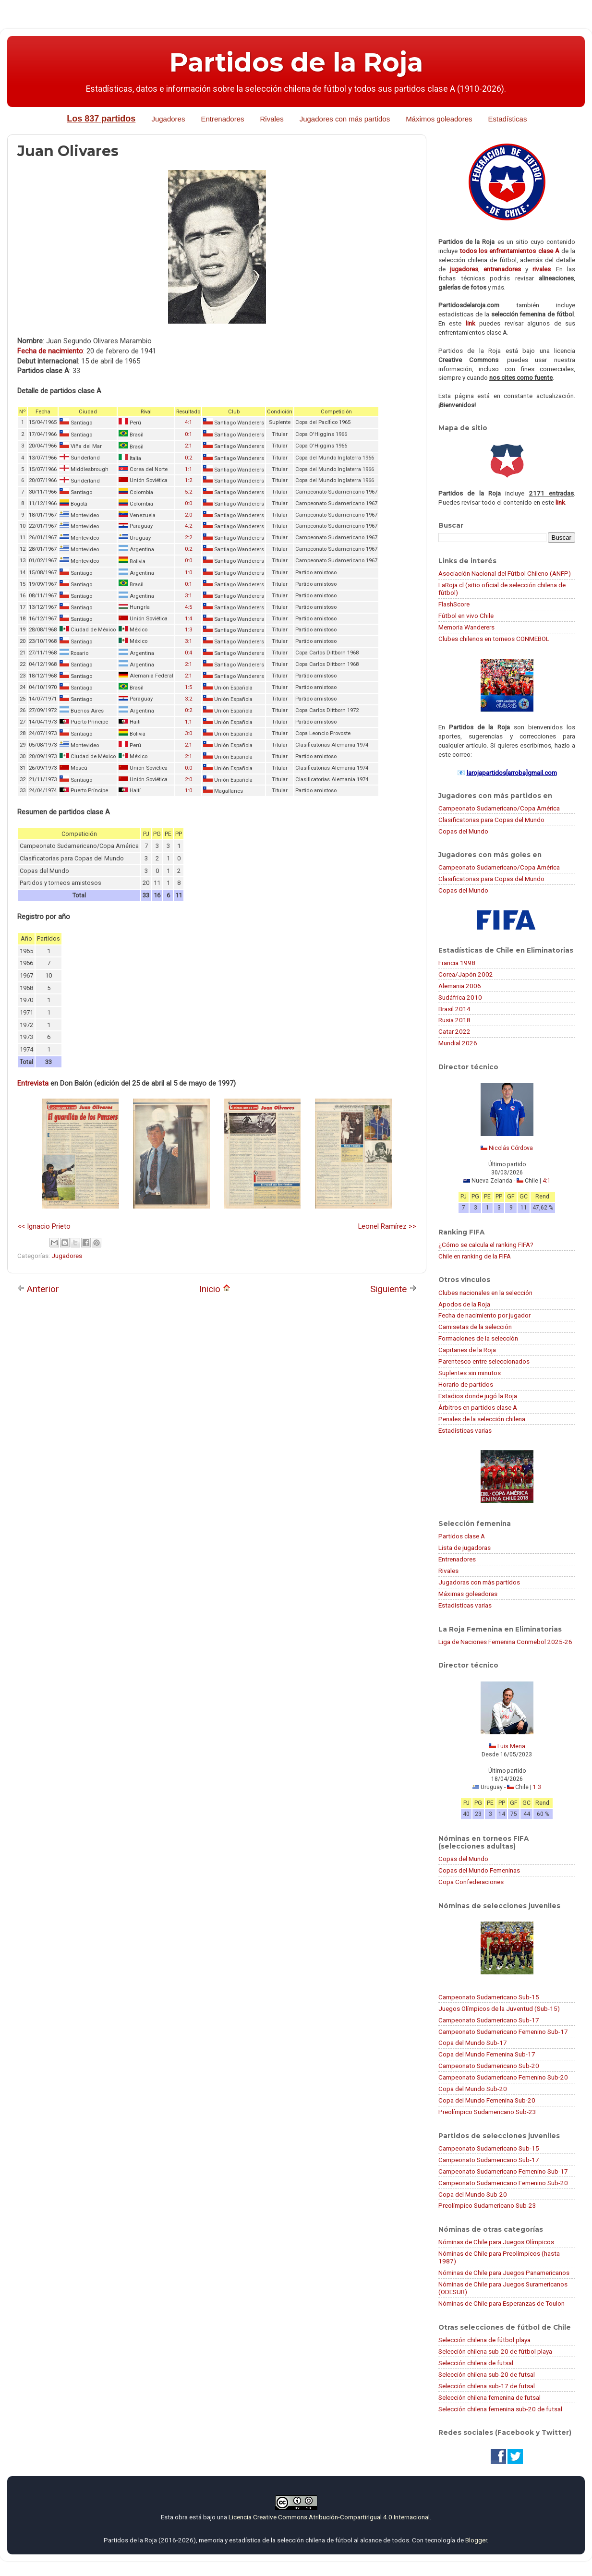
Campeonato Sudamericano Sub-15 (488, 1997)
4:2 (188, 526)
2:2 (188, 537)
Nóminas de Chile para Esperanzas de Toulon (501, 2303)
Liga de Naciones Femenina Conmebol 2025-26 (505, 1641)
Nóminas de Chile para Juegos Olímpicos (496, 2242)
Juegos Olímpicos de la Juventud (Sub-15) (499, 2008)
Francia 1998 (456, 963)
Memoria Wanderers (466, 627)
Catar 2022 (454, 1031)
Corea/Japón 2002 (465, 974)
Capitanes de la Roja (467, 1350)
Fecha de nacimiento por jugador (484, 1315)
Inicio (214, 1288)
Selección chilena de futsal (475, 2363)
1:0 (188, 572)
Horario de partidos (465, 1384)
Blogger (476, 2540)
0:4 (188, 653)
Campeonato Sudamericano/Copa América (499, 808)
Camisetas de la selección (475, 1326)
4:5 (188, 607)
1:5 (188, 687)
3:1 (188, 596)
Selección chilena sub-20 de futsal (486, 2374)
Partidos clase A (461, 1536)
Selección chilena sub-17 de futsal (486, 2386)
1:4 (188, 619)
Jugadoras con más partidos (479, 1582)
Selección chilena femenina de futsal (489, 2397)
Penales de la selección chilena (481, 1419)
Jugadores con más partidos (345, 119)
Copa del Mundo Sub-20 (472, 2088)
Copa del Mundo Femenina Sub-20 (486, 2100)
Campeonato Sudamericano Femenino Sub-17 (503, 2031)
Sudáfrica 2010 (460, 997)
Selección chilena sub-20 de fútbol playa (495, 2351)
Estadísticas (507, 119)
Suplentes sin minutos (469, 1373)
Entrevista (32, 1083)
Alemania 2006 (459, 986)
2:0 (188, 515)
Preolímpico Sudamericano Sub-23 (487, 2112)
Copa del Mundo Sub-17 (472, 2042)
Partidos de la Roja (296, 62)
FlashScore (454, 604)
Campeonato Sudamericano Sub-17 (488, 2020)
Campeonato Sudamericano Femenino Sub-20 (503, 2077)
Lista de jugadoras (464, 1547)
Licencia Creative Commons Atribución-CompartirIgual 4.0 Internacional (329, 2517)
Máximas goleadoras (467, 1593)
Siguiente (393, 1288)
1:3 (188, 630)
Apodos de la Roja (464, 1304)
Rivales (272, 119)
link (470, 323)
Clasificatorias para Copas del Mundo (491, 819)
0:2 (188, 458)
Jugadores (168, 119)
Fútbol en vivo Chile (466, 615)
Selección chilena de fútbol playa (484, 2340)
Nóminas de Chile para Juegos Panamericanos (503, 2272)
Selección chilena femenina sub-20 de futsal (500, 2409)
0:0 (188, 503)
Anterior (38, 1288)
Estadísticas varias (465, 1430)
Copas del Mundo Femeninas (479, 1870)
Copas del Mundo (463, 831)
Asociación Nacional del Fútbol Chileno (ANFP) (504, 573)
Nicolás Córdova (511, 1148)
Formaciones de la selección (478, 1338)
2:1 (188, 446)
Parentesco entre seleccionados (484, 1361)
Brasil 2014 (454, 1009)
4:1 (188, 422)
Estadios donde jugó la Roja (477, 1396)
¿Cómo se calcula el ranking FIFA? (485, 1244)
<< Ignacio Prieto (44, 1226)
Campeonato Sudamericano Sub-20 (488, 2065)
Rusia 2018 (454, 1020)
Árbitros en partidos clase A (477, 1407)
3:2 (188, 699)
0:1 (188, 434)
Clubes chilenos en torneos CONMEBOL (493, 638)
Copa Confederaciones (471, 1882)
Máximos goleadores (439, 119)
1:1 (188, 469)
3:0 (188, 733)
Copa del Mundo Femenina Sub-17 (486, 2054)
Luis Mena (511, 1746)
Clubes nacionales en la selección (485, 1292)
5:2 (188, 492)
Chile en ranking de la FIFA (474, 1256)
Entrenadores (222, 119)
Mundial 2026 (457, 1043)
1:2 (188, 480)
